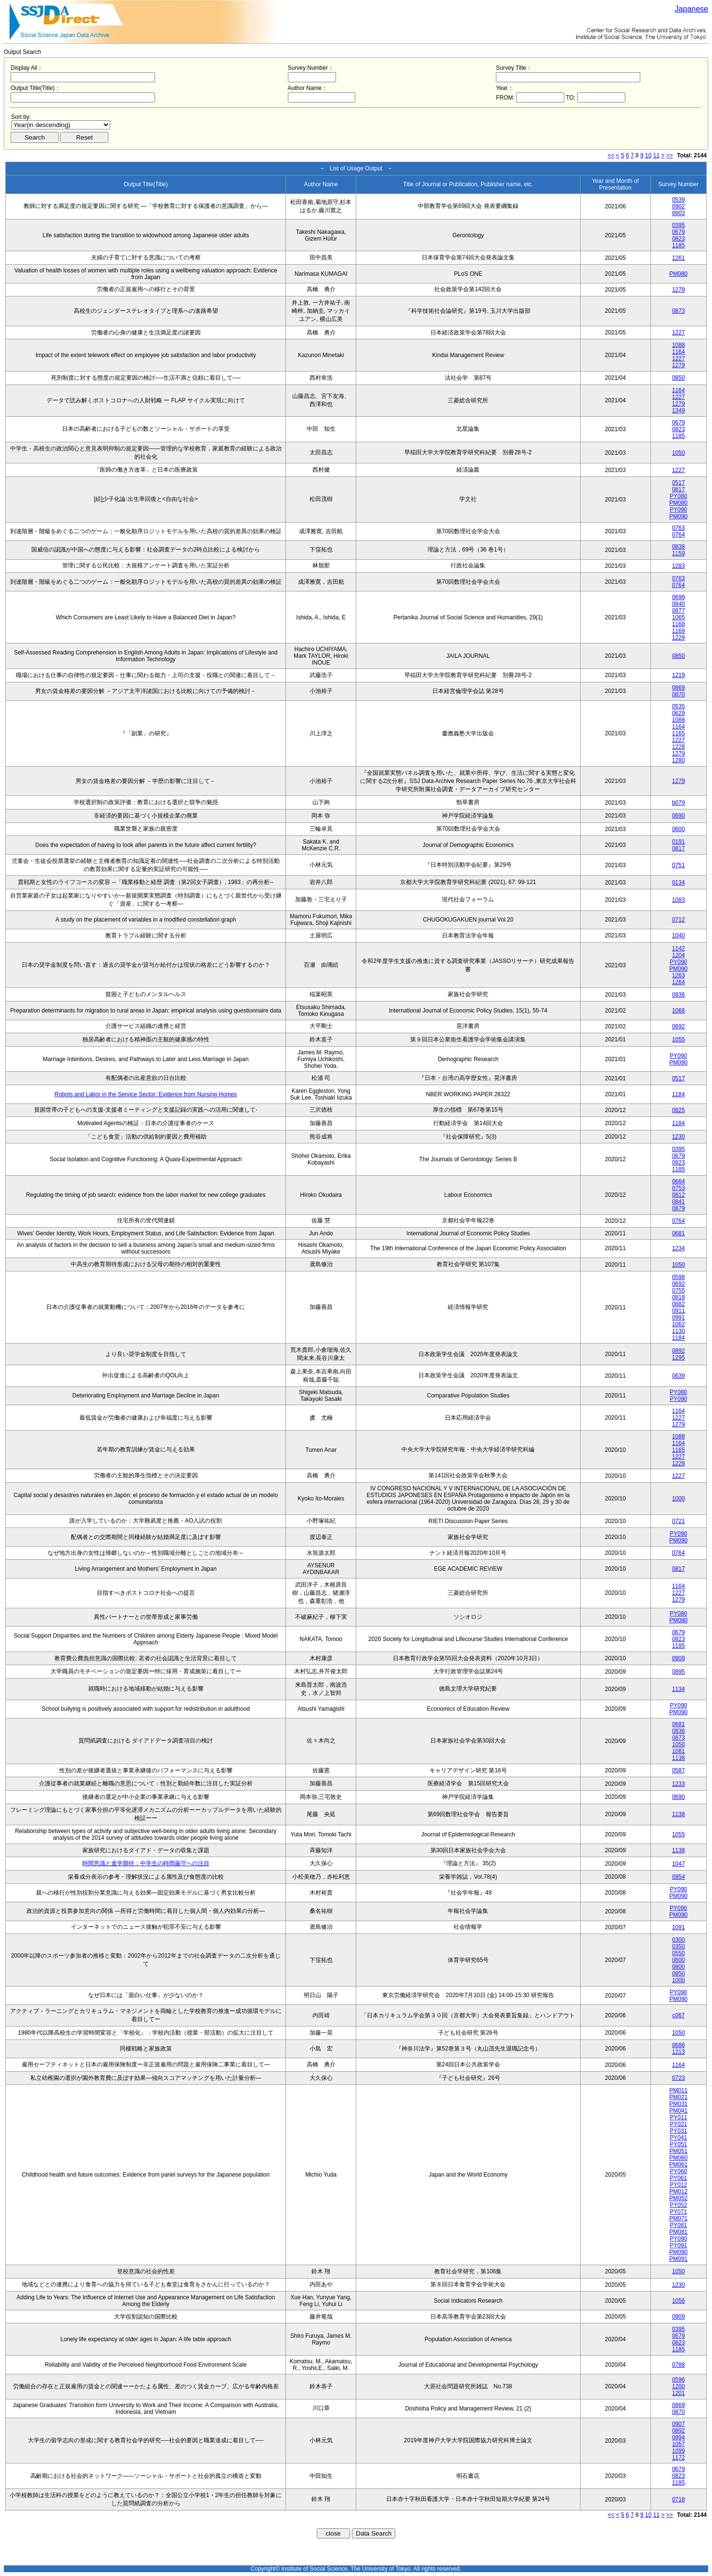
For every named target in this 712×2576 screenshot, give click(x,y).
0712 (678, 919)
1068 (678, 1010)
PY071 (678, 2211)
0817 (678, 489)
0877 (678, 610)
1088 (678, 345)
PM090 (678, 516)
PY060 (678, 2171)
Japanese (691, 9)
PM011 (678, 2090)
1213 (678, 2052)
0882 (678, 1304)
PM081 (678, 2232)
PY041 (678, 2137)
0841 (678, 1201)
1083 (678, 900)
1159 (678, 553)
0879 (678, 1208)
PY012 (678, 2184)
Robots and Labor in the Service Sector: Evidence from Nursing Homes (145, 1094)
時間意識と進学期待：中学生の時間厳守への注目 (145, 1863)
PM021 (678, 2097)
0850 (678, 377)
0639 (678, 1375)
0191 (678, 841)
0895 (678, 1671)
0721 (678, 1521)
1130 (678, 1331)
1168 (678, 624)
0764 (678, 534)
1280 (678, 760)
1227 (678, 332)
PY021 (678, 2124)
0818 (678, 1297)
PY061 (678, 2178)
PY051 (678, 2144)
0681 (678, 1233)
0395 (678, 225)
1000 (678, 1498)
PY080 (678, 496)
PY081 (678, 2225)
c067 (678, 2015)
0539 (678, 199)
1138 (678, 1758)
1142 (678, 948)
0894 (678, 2437)
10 (648, 155)
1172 (678, 2457)
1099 (678, 2451)
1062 (678, 1324)
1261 (678, 258)
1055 (678, 1039)
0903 (678, 213)
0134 (678, 882)
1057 (678, 2444)
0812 (678, 1195)
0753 (678, 1188)
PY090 (678, 509)
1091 (678, 1927)
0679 (678, 232)
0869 (678, 687)
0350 (678, 1946)
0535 (678, 706)
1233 (678, 1784)
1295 (678, 1357)
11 (656, 155)
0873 (678, 311)
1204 (678, 955)
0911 (678, 1310)
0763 (678, 528)
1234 (678, 1248)
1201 (678, 2393)
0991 (678, 1317)
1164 (678, 351)
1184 (678, 1094)
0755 (678, 1290)
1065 (678, 617)
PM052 (678, 2198)
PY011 (678, 2117)
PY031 (678, 2130)
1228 (678, 746)
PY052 (678, 2205)
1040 (678, 935)
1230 (678, 1136)
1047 (678, 1863)
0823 (678, 238)
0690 (678, 815)
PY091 (678, 2245)
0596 (678, 2379)
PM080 (678, 273)
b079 (678, 802)
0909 (678, 1658)
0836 (678, 994)
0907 (678, 2424)
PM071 (678, 2218)
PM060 (678, 2157)
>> (669, 155)
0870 (678, 694)
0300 (678, 1939)
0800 (678, 1966)
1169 (678, 631)
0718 (678, 2499)
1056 (678, 2300)
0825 (678, 1110)
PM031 (678, 2104)
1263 (678, 975)
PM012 (678, 2191)
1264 (678, 982)
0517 (678, 482)
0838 (678, 546)
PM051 (678, 2151)
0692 (678, 1026)
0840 (678, 604)
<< (611, 155)
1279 (678, 289)
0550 (678, 1953)
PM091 (678, 2259)
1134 (678, 1689)
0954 (678, 1876)
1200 (678, 2386)
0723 (678, 2078)
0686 (678, 2045)
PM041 (678, 2110)
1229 (678, 637)
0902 (678, 206)
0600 (678, 829)
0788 (678, 2364)
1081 (678, 1751)
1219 (678, 675)
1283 (678, 566)
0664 (678, 1181)
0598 (678, 1277)
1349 (678, 410)
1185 (678, 245)
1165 (678, 733)
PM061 (678, 2164)
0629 (678, 713)
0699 (678, 597)
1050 (678, 452)
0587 (678, 1770)
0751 (678, 865)
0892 (678, 1350)
